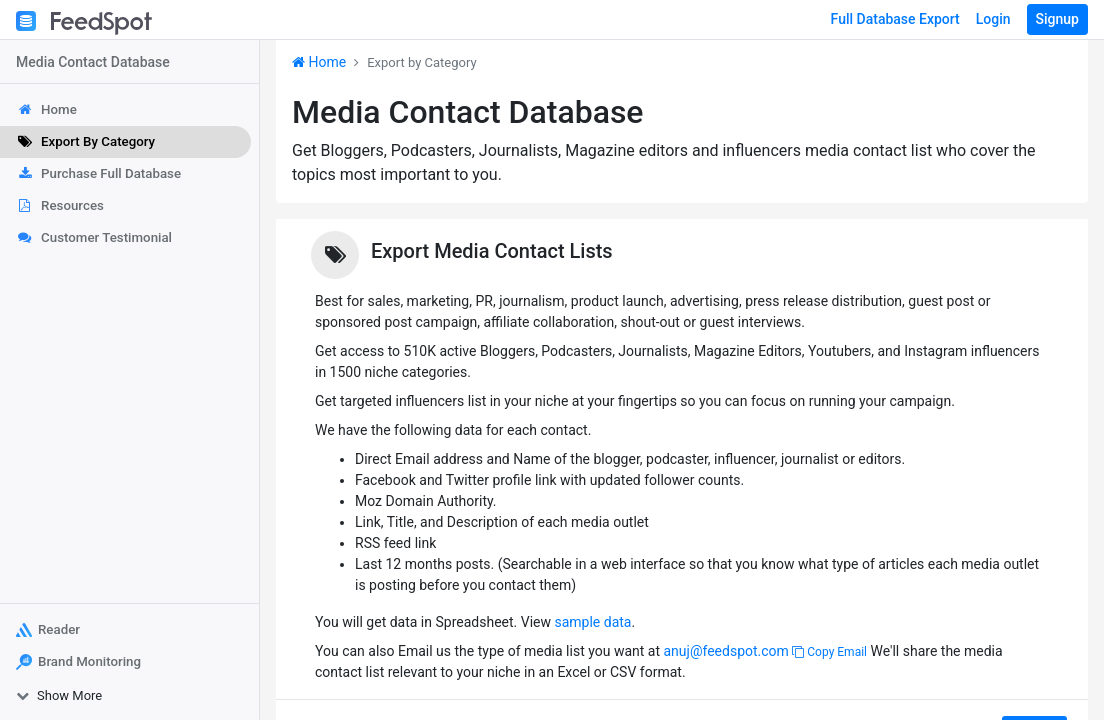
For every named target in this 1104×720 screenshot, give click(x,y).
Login (993, 19)
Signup (1057, 19)
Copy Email (829, 652)
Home (319, 62)
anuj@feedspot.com (725, 651)
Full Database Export (895, 19)
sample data (592, 622)
